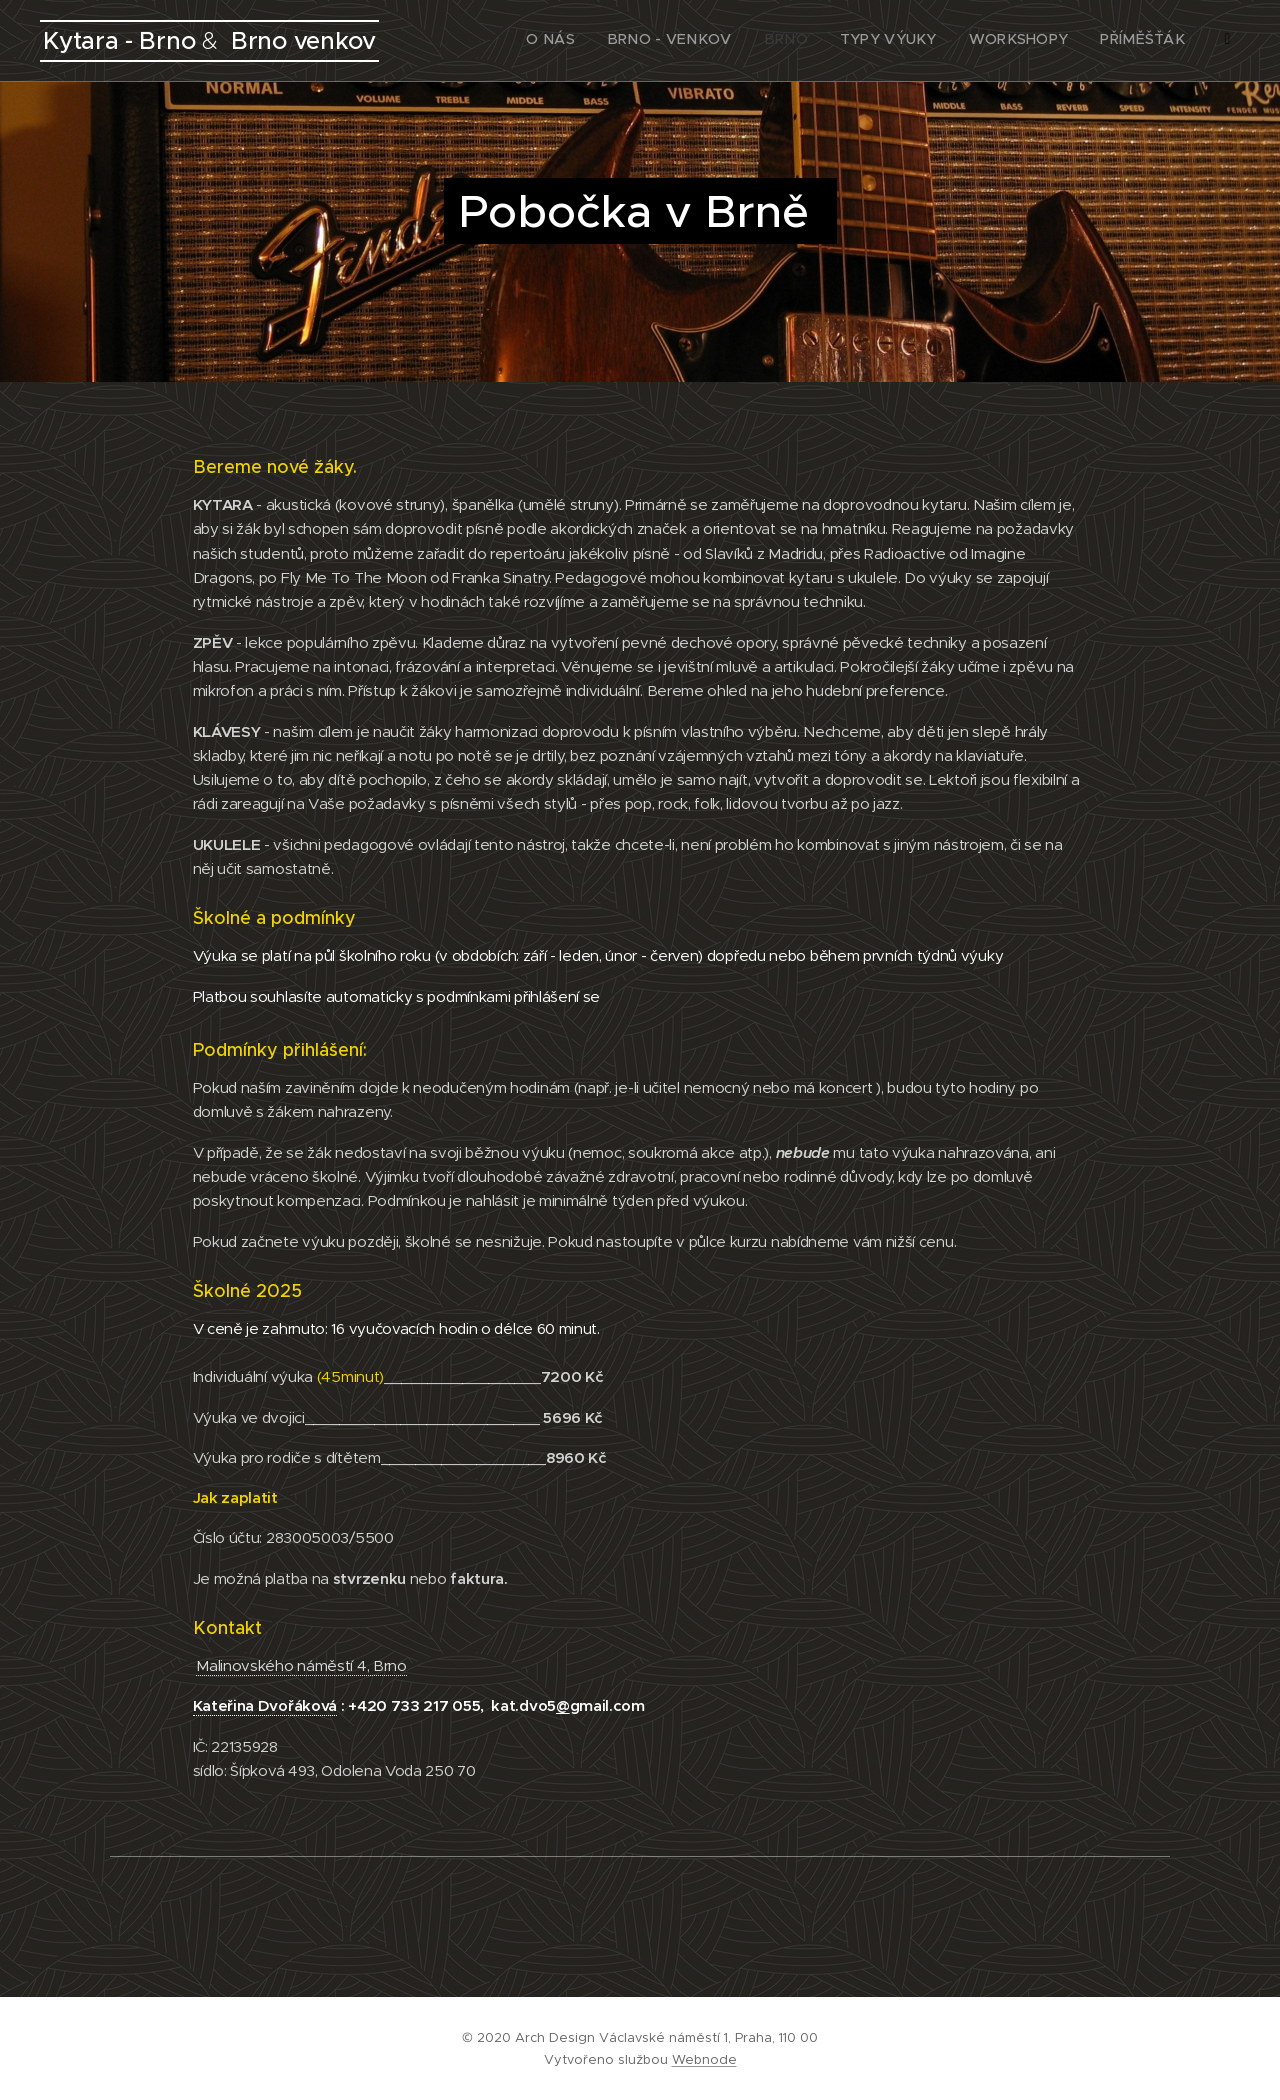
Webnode (704, 2059)
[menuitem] (1053, 41)
